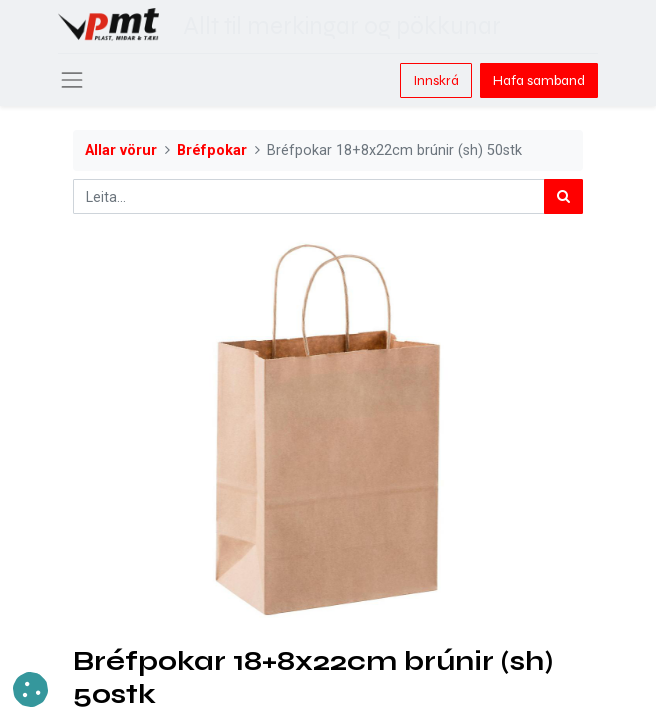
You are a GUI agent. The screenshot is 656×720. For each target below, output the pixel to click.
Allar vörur (121, 150)
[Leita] (563, 196)
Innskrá (436, 80)
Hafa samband (539, 80)
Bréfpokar (212, 150)
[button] (30, 689)
